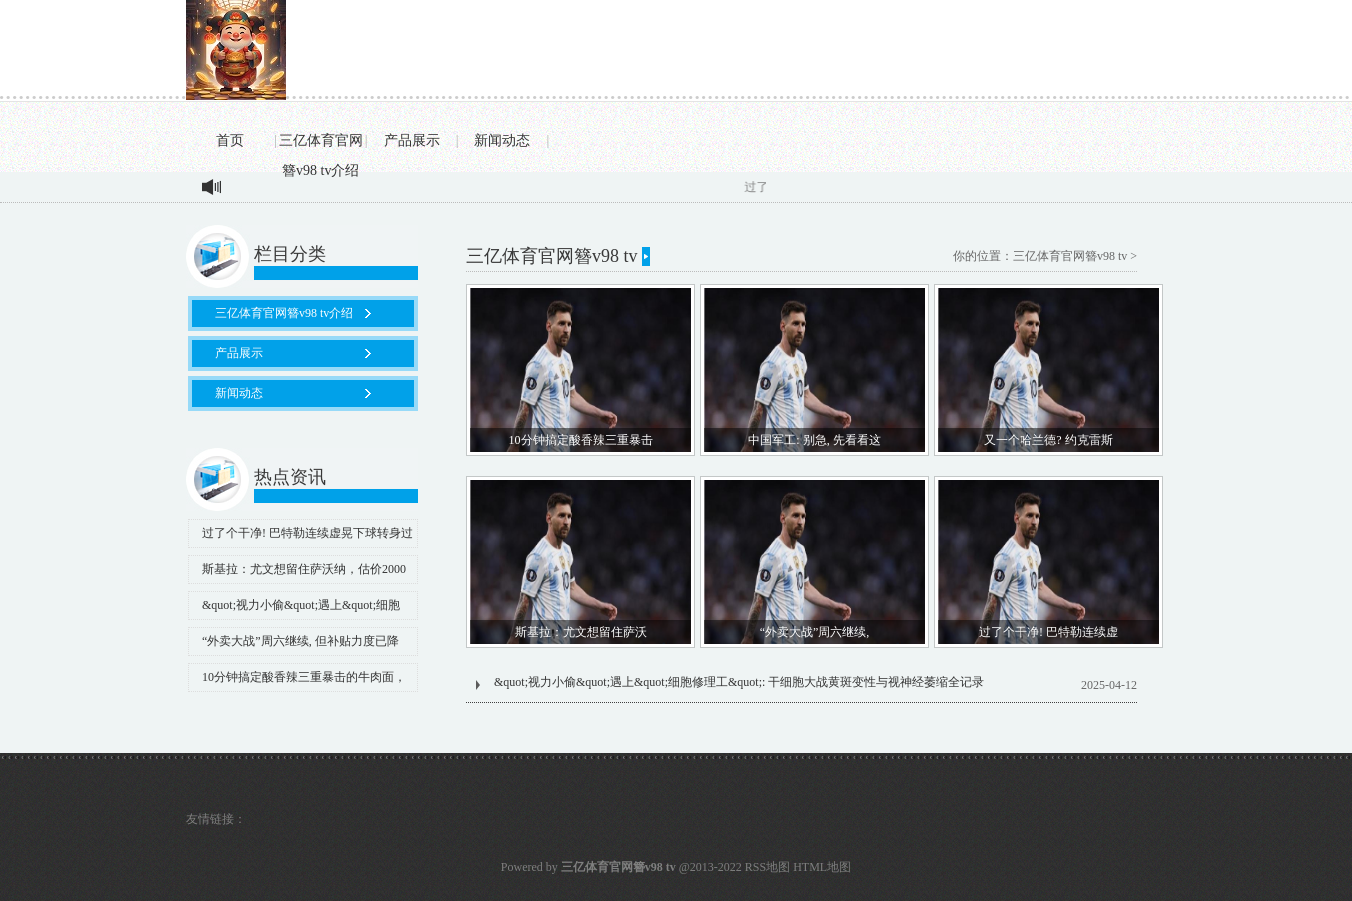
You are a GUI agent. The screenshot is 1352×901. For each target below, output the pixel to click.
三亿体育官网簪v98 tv (1070, 256)
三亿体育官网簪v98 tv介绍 (321, 144)
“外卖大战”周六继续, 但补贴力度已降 (300, 641)
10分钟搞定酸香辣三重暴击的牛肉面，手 (297, 681)
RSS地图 (767, 867)
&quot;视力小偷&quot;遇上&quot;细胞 (301, 605)
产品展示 (412, 140)
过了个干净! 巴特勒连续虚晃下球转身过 (307, 533)
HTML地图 (822, 867)
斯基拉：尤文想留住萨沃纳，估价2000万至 (297, 573)
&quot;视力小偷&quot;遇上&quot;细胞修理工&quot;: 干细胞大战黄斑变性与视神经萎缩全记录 (739, 682)
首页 (230, 140)
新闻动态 (502, 140)
